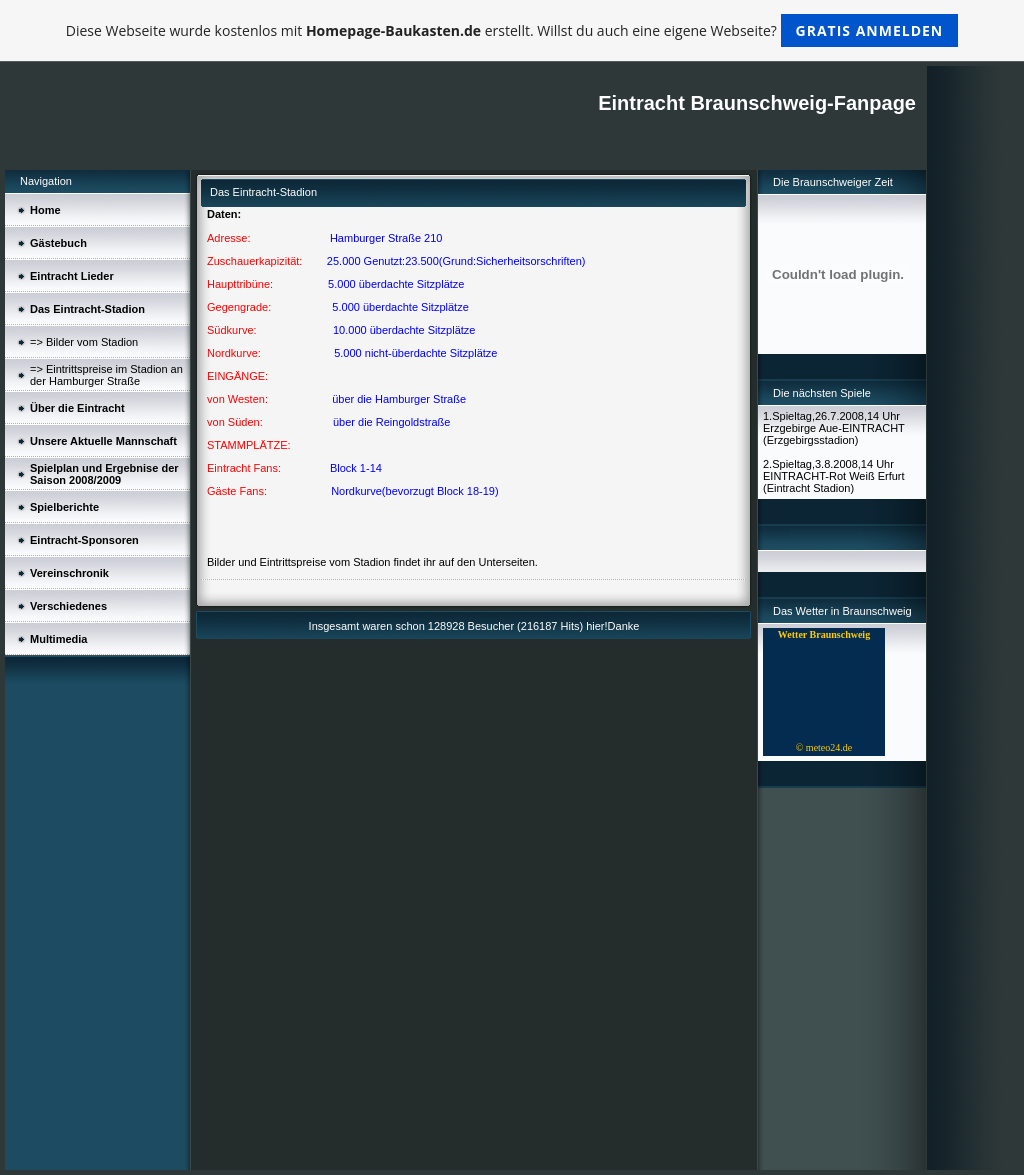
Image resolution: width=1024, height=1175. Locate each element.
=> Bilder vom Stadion (84, 342)
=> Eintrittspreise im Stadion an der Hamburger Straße (106, 375)
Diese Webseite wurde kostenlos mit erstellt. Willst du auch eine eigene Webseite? (512, 30)
